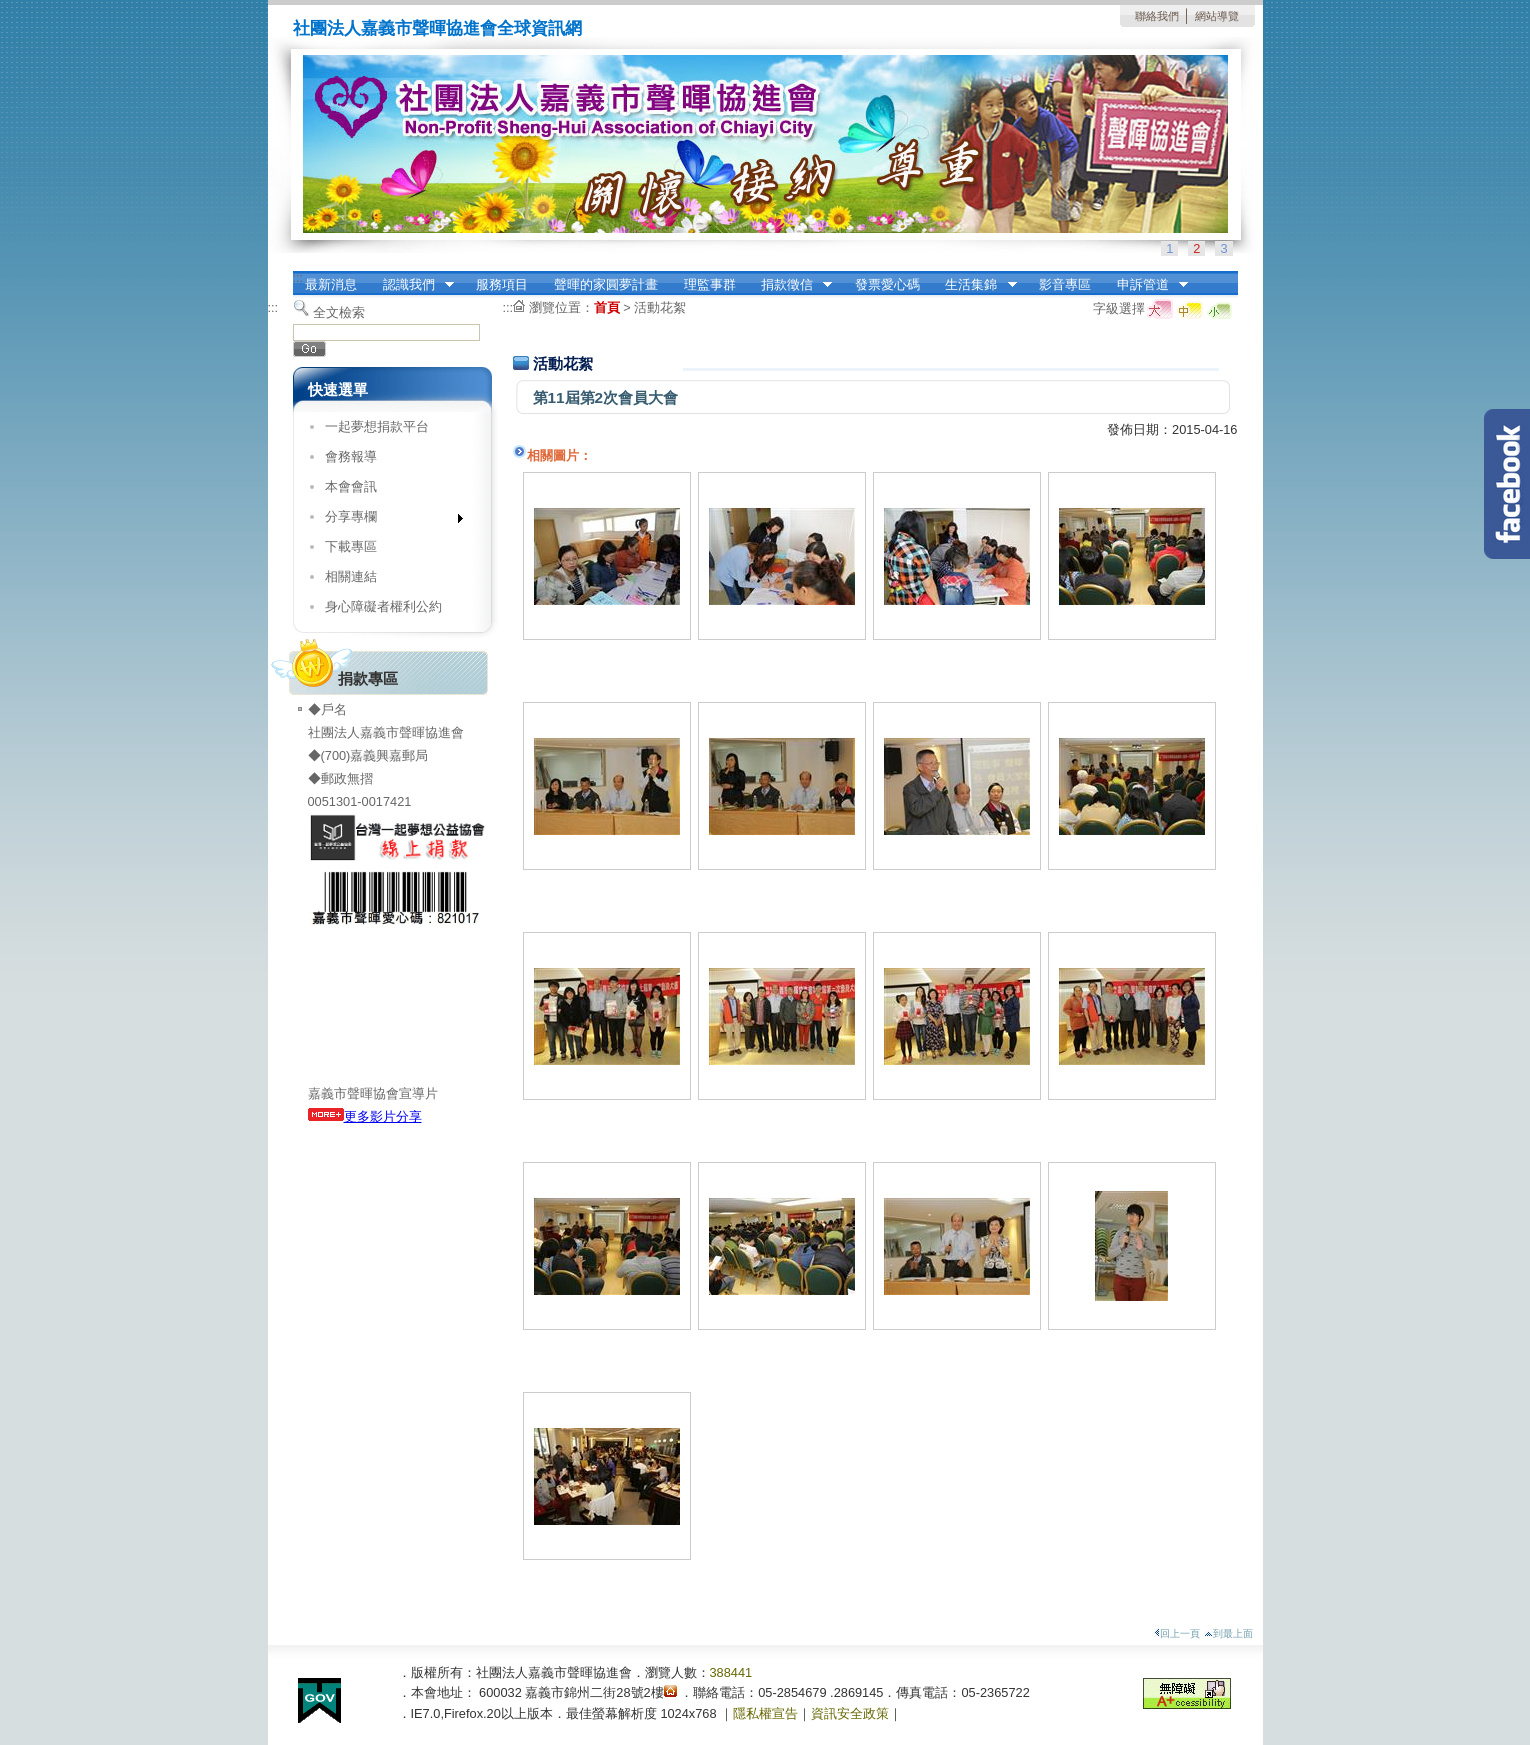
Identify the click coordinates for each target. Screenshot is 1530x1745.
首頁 (607, 307)
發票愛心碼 (887, 284)
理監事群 (710, 284)
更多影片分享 (365, 1116)
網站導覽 (1217, 16)
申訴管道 (1146, 285)
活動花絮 (660, 307)
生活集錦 (975, 285)
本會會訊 (351, 486)
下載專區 (351, 546)
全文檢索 (339, 312)
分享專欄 (387, 520)
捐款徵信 (790, 285)
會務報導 (351, 456)
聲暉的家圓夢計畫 (606, 284)
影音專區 (1065, 284)
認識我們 (412, 285)
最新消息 (331, 284)
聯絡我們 (1157, 16)
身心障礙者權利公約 (383, 606)
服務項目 (502, 284)
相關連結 (351, 576)
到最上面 (1228, 1633)
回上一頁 (1177, 1633)
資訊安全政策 (850, 1713)
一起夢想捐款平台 (377, 426)
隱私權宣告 (765, 1713)
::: (298, 277)
